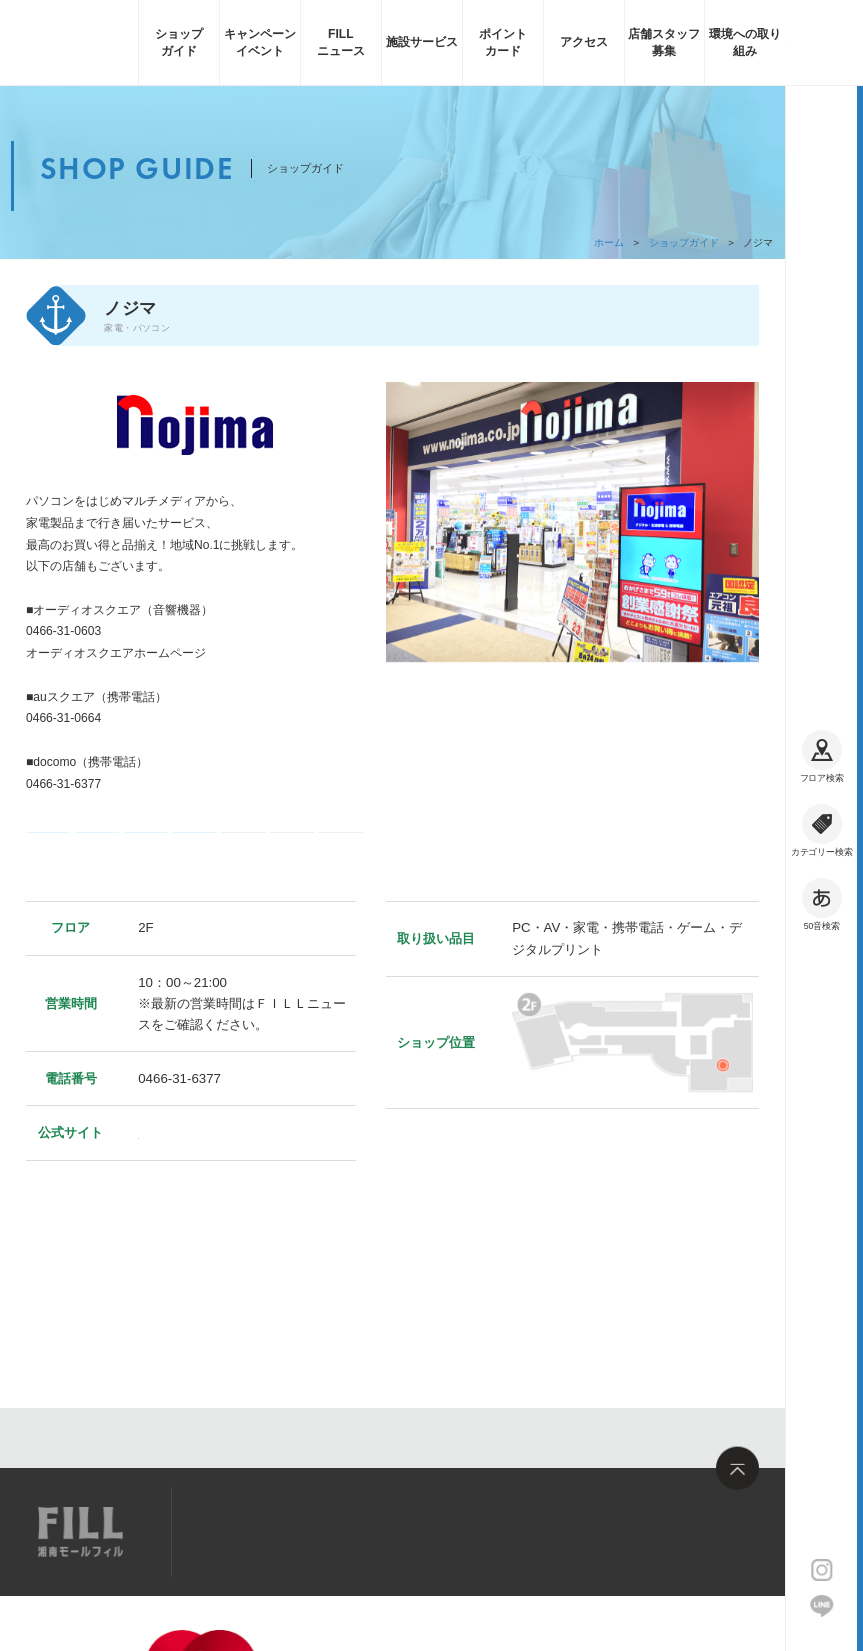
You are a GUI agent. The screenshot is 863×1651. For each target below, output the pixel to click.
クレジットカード (194, 875)
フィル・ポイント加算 (243, 874)
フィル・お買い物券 (341, 875)
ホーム (609, 242)
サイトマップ (245, 1531)
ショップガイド (684, 242)
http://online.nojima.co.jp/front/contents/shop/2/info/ (162, 675)
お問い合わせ (434, 1531)
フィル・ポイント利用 (292, 874)
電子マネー (47, 875)
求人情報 (339, 1531)
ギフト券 (146, 875)
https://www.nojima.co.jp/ (211, 1199)
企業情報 (211, 1626)
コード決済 (96, 875)
